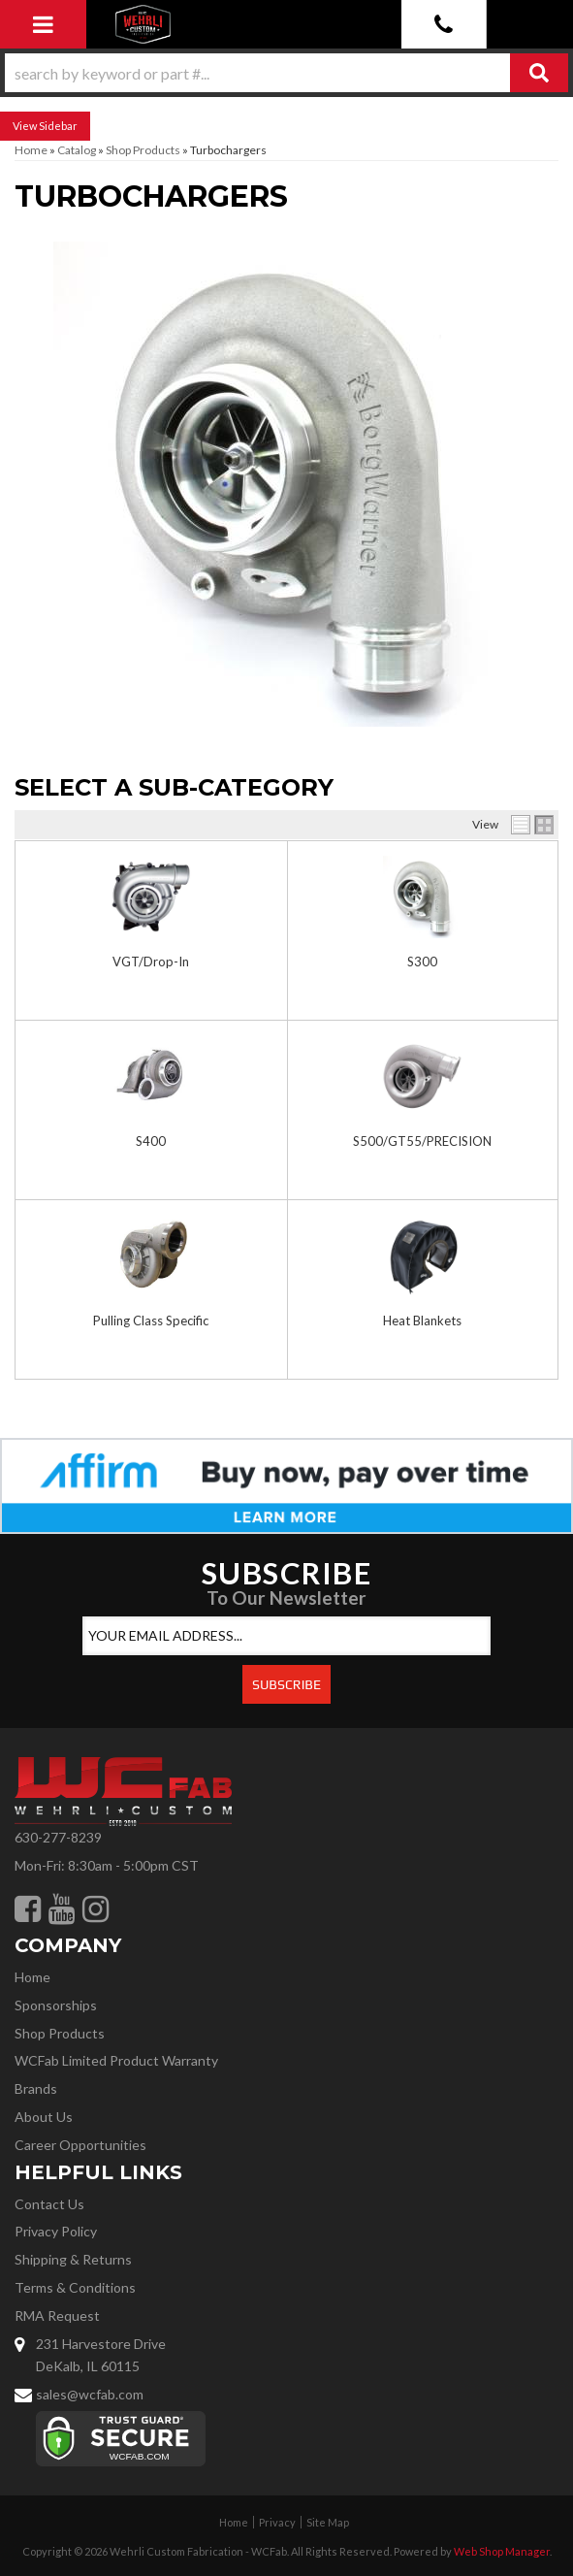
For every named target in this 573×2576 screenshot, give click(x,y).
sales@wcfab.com (89, 2394)
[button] (286, 72)
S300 (422, 961)
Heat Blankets (422, 1320)
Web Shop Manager (502, 2551)
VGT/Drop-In (150, 961)
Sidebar (58, 125)
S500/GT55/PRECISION (422, 1141)
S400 (151, 1141)
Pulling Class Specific (150, 1320)
